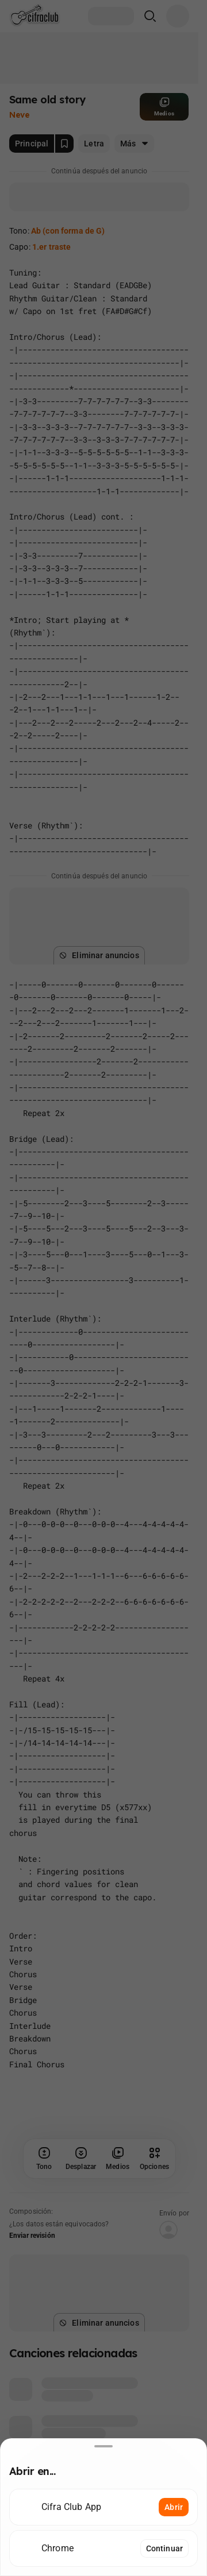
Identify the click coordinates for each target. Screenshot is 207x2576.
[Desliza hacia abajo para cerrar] (103, 2446)
